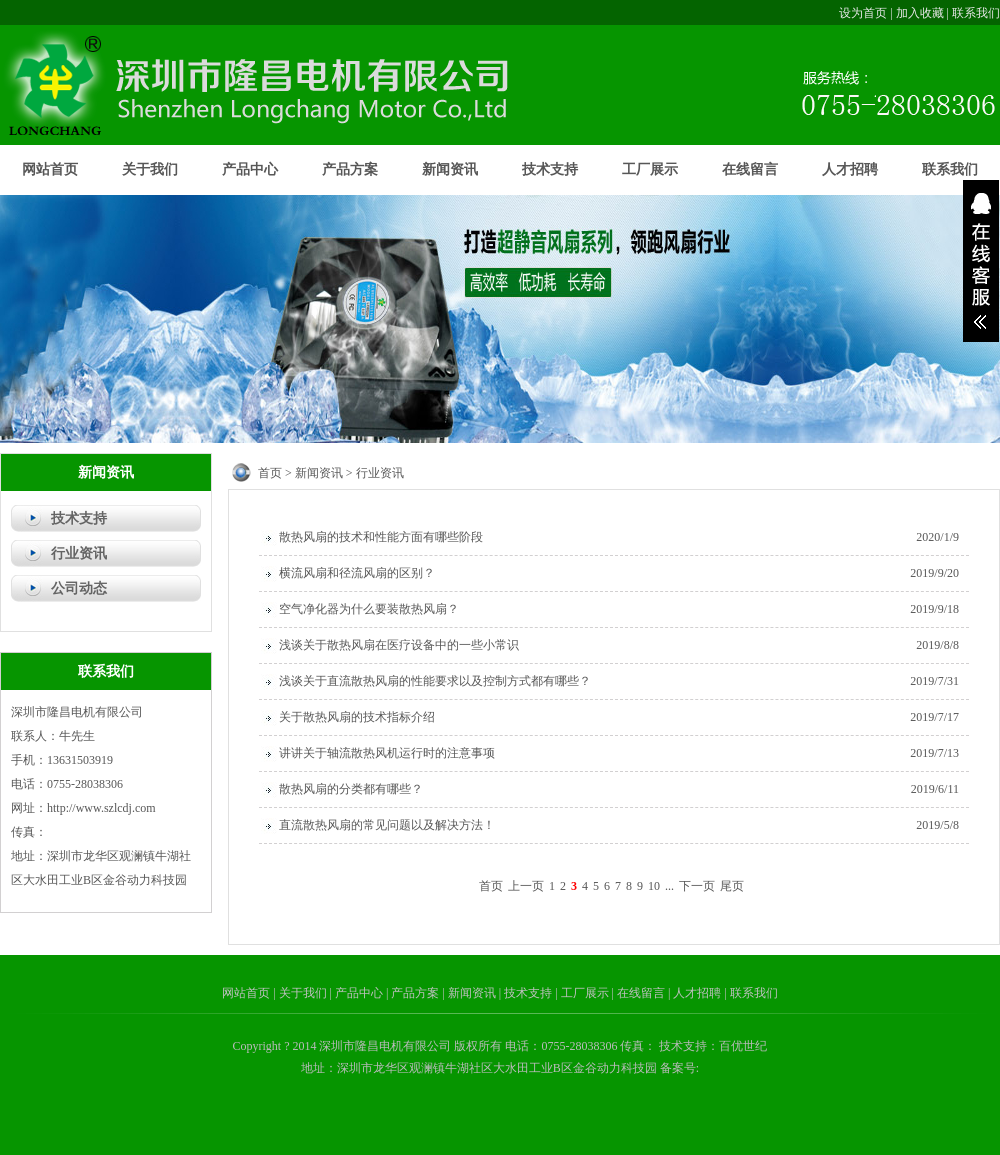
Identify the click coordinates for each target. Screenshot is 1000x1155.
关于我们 (150, 169)
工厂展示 (650, 169)
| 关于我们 (301, 993)
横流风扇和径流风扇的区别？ (357, 573)
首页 (270, 473)
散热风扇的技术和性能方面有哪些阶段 (381, 537)
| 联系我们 (750, 993)
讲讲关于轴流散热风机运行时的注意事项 (387, 753)
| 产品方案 (414, 993)
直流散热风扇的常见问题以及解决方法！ (387, 825)
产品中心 (250, 169)
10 (654, 886)
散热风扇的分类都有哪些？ (351, 789)
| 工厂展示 (583, 993)
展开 (981, 261)
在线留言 (750, 169)
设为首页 (863, 13)
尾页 (732, 886)
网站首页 (50, 169)
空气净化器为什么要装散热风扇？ (369, 609)
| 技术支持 (527, 993)
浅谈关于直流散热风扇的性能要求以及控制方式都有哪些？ (435, 681)
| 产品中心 (358, 993)
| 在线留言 (640, 993)
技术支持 (550, 169)
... (669, 886)
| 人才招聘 (696, 993)
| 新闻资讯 (470, 993)
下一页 (697, 886)
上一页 (526, 886)
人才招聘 (850, 169)
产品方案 (350, 169)
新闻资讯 (450, 169)
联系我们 (976, 13)
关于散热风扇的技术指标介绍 (357, 717)
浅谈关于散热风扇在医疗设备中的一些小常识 (399, 645)
